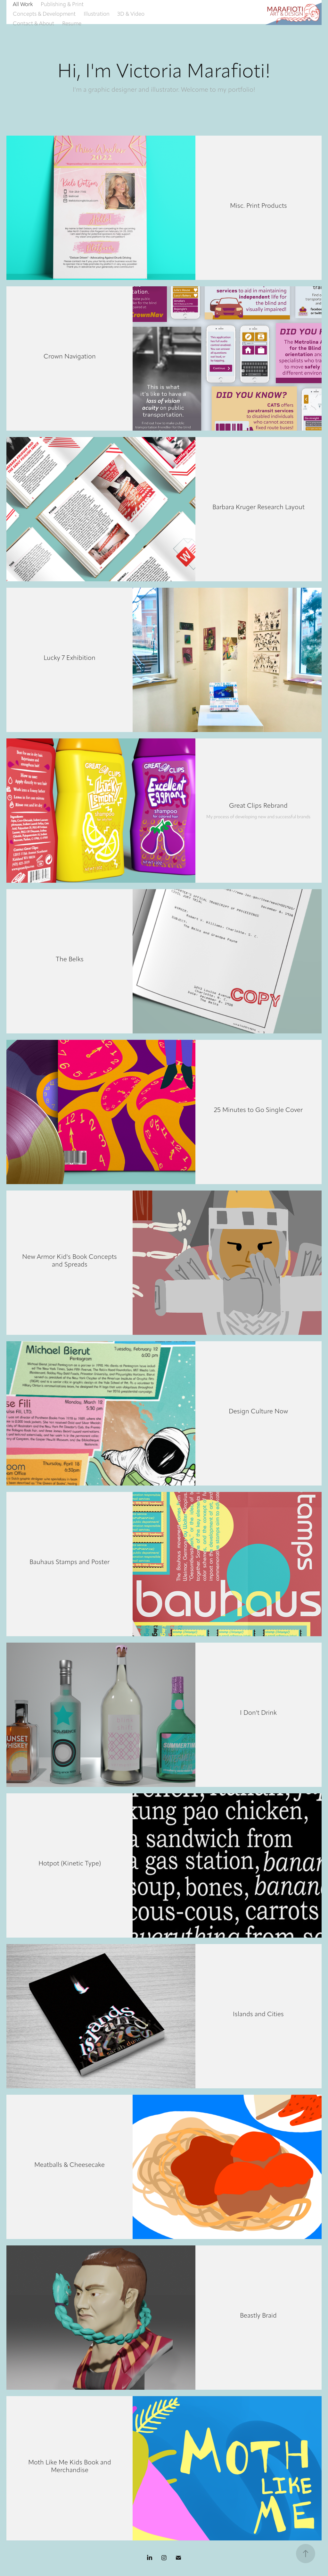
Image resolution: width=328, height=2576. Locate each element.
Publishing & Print (62, 4)
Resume (71, 23)
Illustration (97, 14)
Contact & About (33, 23)
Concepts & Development (44, 14)
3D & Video (130, 14)
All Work (23, 4)
